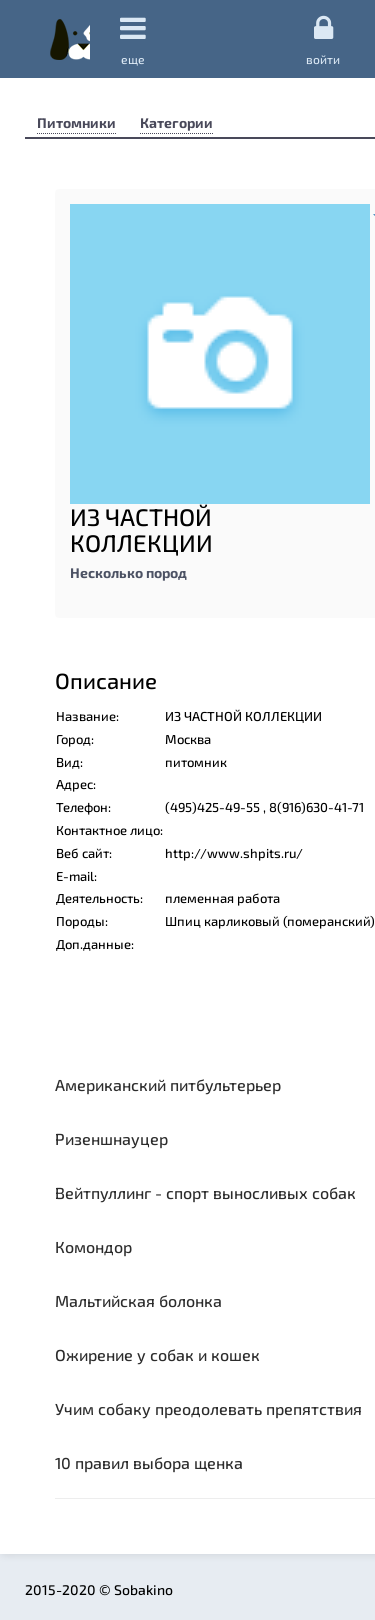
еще (133, 39)
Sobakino (70, 39)
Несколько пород (128, 572)
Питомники (76, 122)
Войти (323, 39)
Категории (176, 122)
